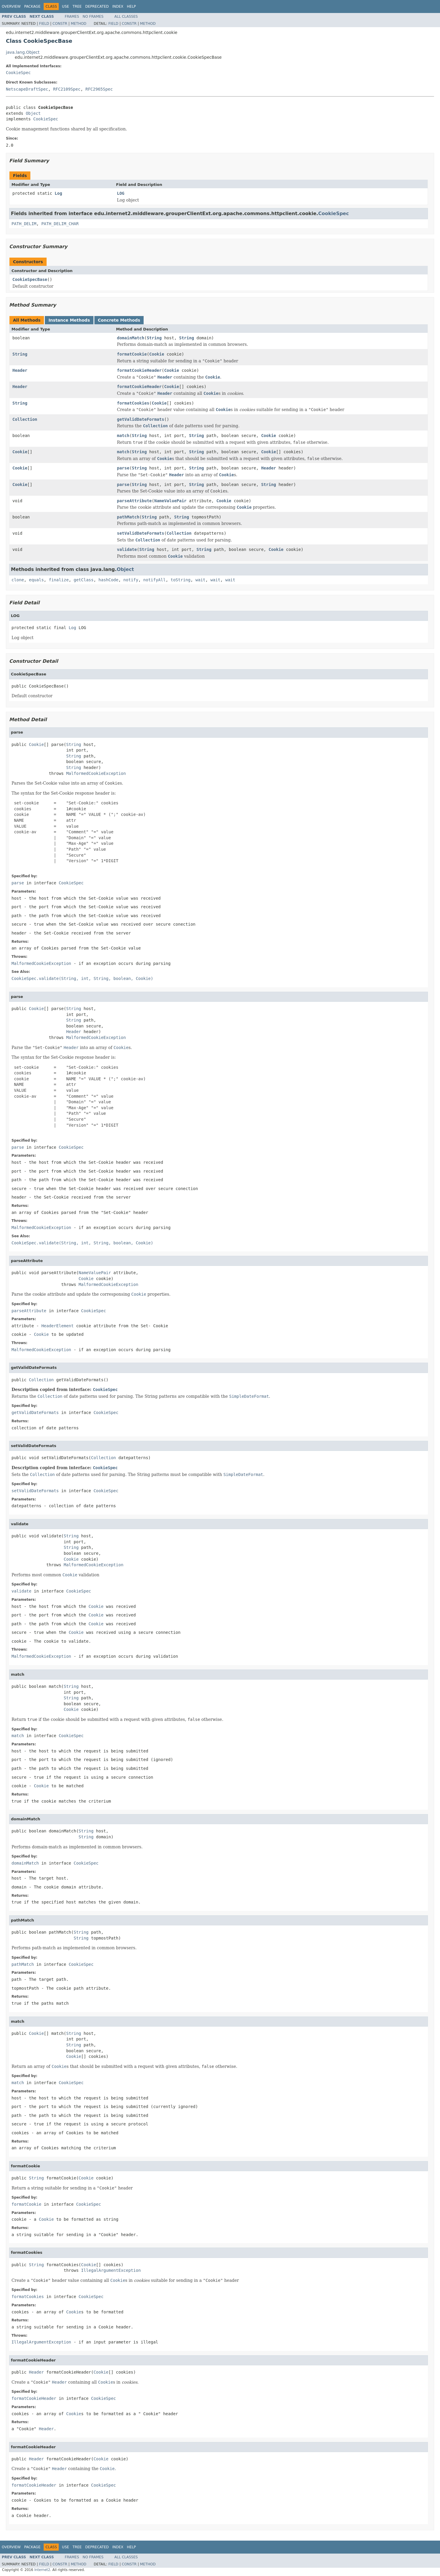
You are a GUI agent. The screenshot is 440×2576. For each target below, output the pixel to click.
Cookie (156, 354)
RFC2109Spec (67, 89)
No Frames (93, 16)
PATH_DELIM (24, 223)
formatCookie (132, 354)
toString (181, 579)
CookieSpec (18, 72)
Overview (11, 6)
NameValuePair (170, 500)
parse (123, 468)
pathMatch (128, 517)
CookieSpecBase (29, 279)
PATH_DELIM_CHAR (59, 223)
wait (201, 579)
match (123, 435)
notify (130, 579)
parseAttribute (134, 500)
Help (131, 6)
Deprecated (97, 6)
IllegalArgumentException (111, 2270)
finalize (58, 579)
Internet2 (42, 2570)
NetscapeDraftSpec (27, 89)
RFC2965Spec (99, 89)
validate (127, 549)
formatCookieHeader (139, 370)
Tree (77, 6)
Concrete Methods (119, 320)
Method (78, 24)
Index (118, 6)
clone (18, 579)
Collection (24, 419)
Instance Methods (69, 320)
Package (32, 6)
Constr (59, 24)
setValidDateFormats (140, 533)
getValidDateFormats (140, 419)
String (154, 337)
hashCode (108, 579)
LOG (120, 193)
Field (44, 24)
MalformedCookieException (96, 773)
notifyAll (154, 579)
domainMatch (131, 337)
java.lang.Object (23, 52)
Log (58, 193)
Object (33, 113)
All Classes (126, 16)
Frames (72, 16)
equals (36, 579)
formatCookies (133, 403)
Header (19, 370)
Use (65, 6)
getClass (83, 579)
